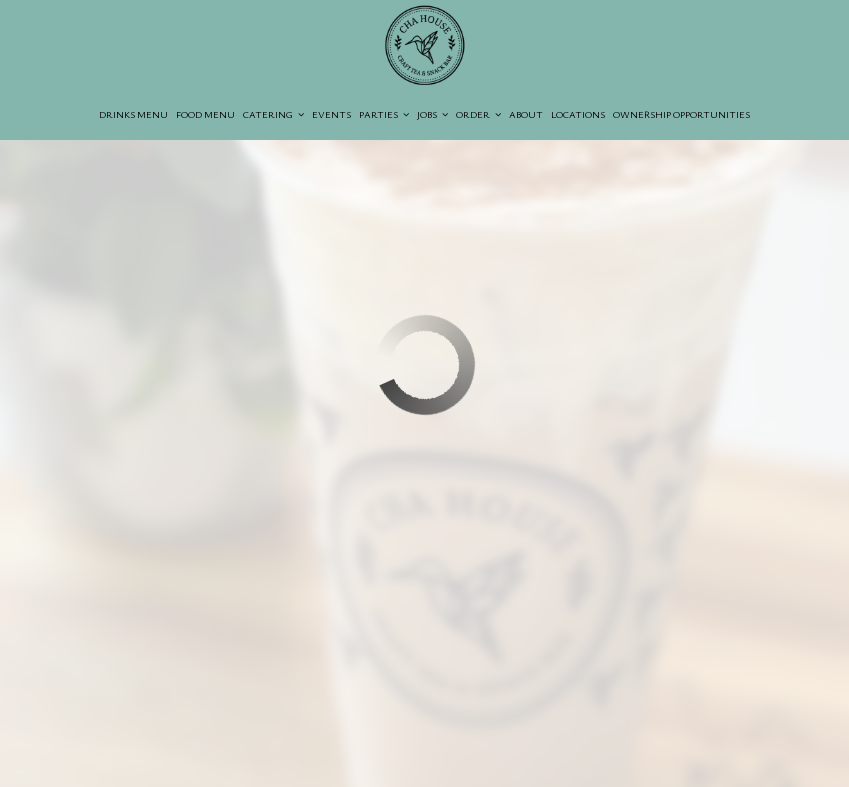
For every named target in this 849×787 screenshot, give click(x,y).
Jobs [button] (432, 114)
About (526, 114)
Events (331, 114)
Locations (578, 114)
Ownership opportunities (681, 114)
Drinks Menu (133, 114)
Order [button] (478, 114)
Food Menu (205, 114)
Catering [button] (273, 114)
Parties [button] (384, 114)
